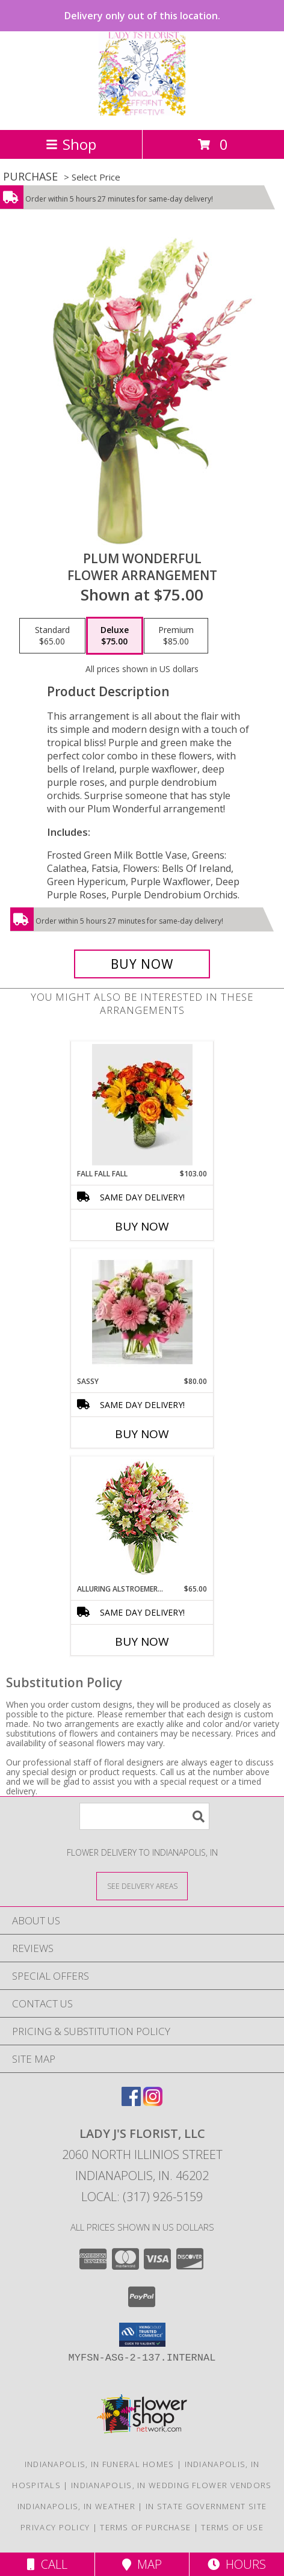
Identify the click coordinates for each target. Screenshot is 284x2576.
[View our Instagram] (152, 2102)
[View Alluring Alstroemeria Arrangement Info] (142, 1520)
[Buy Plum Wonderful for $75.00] (142, 964)
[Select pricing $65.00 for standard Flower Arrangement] (52, 636)
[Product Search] (144, 1816)
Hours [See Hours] (237, 2564)
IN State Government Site (206, 2506)
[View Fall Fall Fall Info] (142, 1105)
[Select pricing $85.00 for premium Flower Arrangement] (176, 636)
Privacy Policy (55, 2527)
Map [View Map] (142, 2564)
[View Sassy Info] (142, 1313)
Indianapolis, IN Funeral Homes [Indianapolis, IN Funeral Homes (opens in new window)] (99, 2464)
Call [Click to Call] (47, 2564)
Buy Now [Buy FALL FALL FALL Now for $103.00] (142, 1226)
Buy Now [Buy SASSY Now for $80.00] (142, 1434)
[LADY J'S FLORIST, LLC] (142, 112)
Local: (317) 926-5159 (142, 2196)
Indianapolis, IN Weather (76, 2506)
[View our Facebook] (131, 2102)
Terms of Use (232, 2527)
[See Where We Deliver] (142, 1885)
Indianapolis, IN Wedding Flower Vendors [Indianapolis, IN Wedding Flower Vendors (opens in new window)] (171, 2485)
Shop (71, 144)
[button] (142, 2335)
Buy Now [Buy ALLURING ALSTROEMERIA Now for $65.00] (142, 1641)
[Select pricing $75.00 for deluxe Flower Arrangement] (114, 636)
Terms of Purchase (145, 2527)
